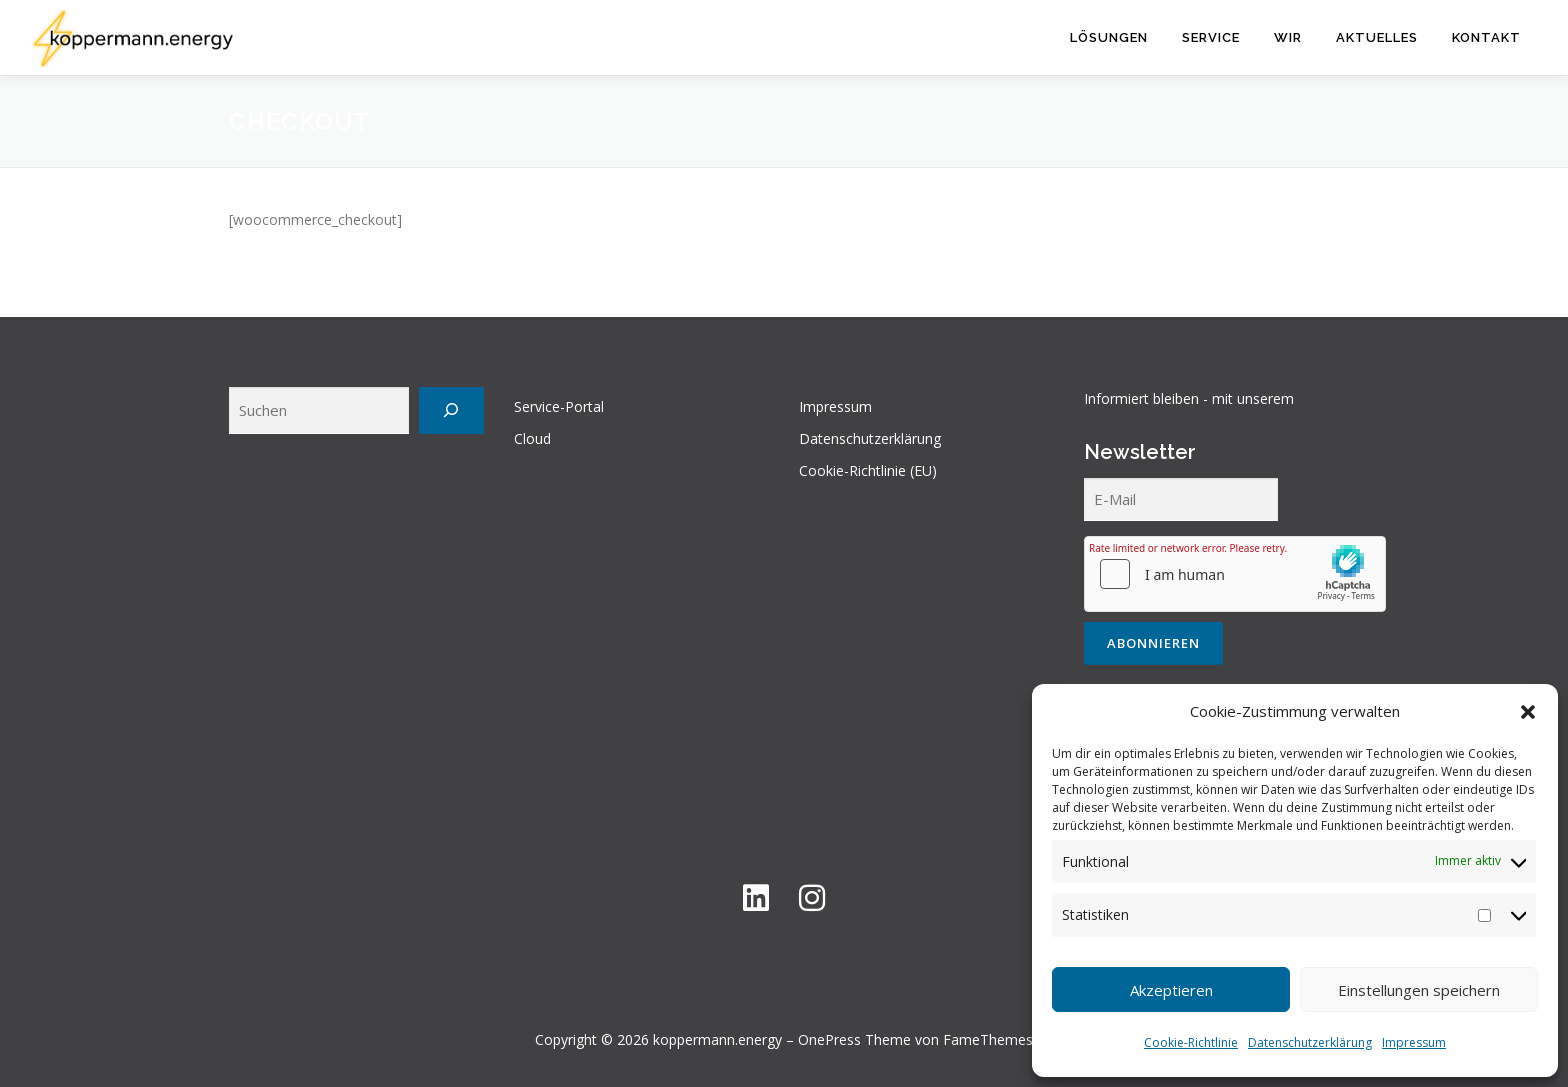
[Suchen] (451, 410)
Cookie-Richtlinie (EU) (868, 470)
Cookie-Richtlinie (1191, 1042)
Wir (1288, 37)
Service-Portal (559, 406)
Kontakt (1486, 37)
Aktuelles (1377, 37)
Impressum (1414, 1042)
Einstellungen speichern (1419, 990)
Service (1211, 37)
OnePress (829, 1039)
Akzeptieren (1171, 990)
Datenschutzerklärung (1310, 1042)
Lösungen (1109, 37)
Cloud (532, 438)
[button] (1528, 712)
